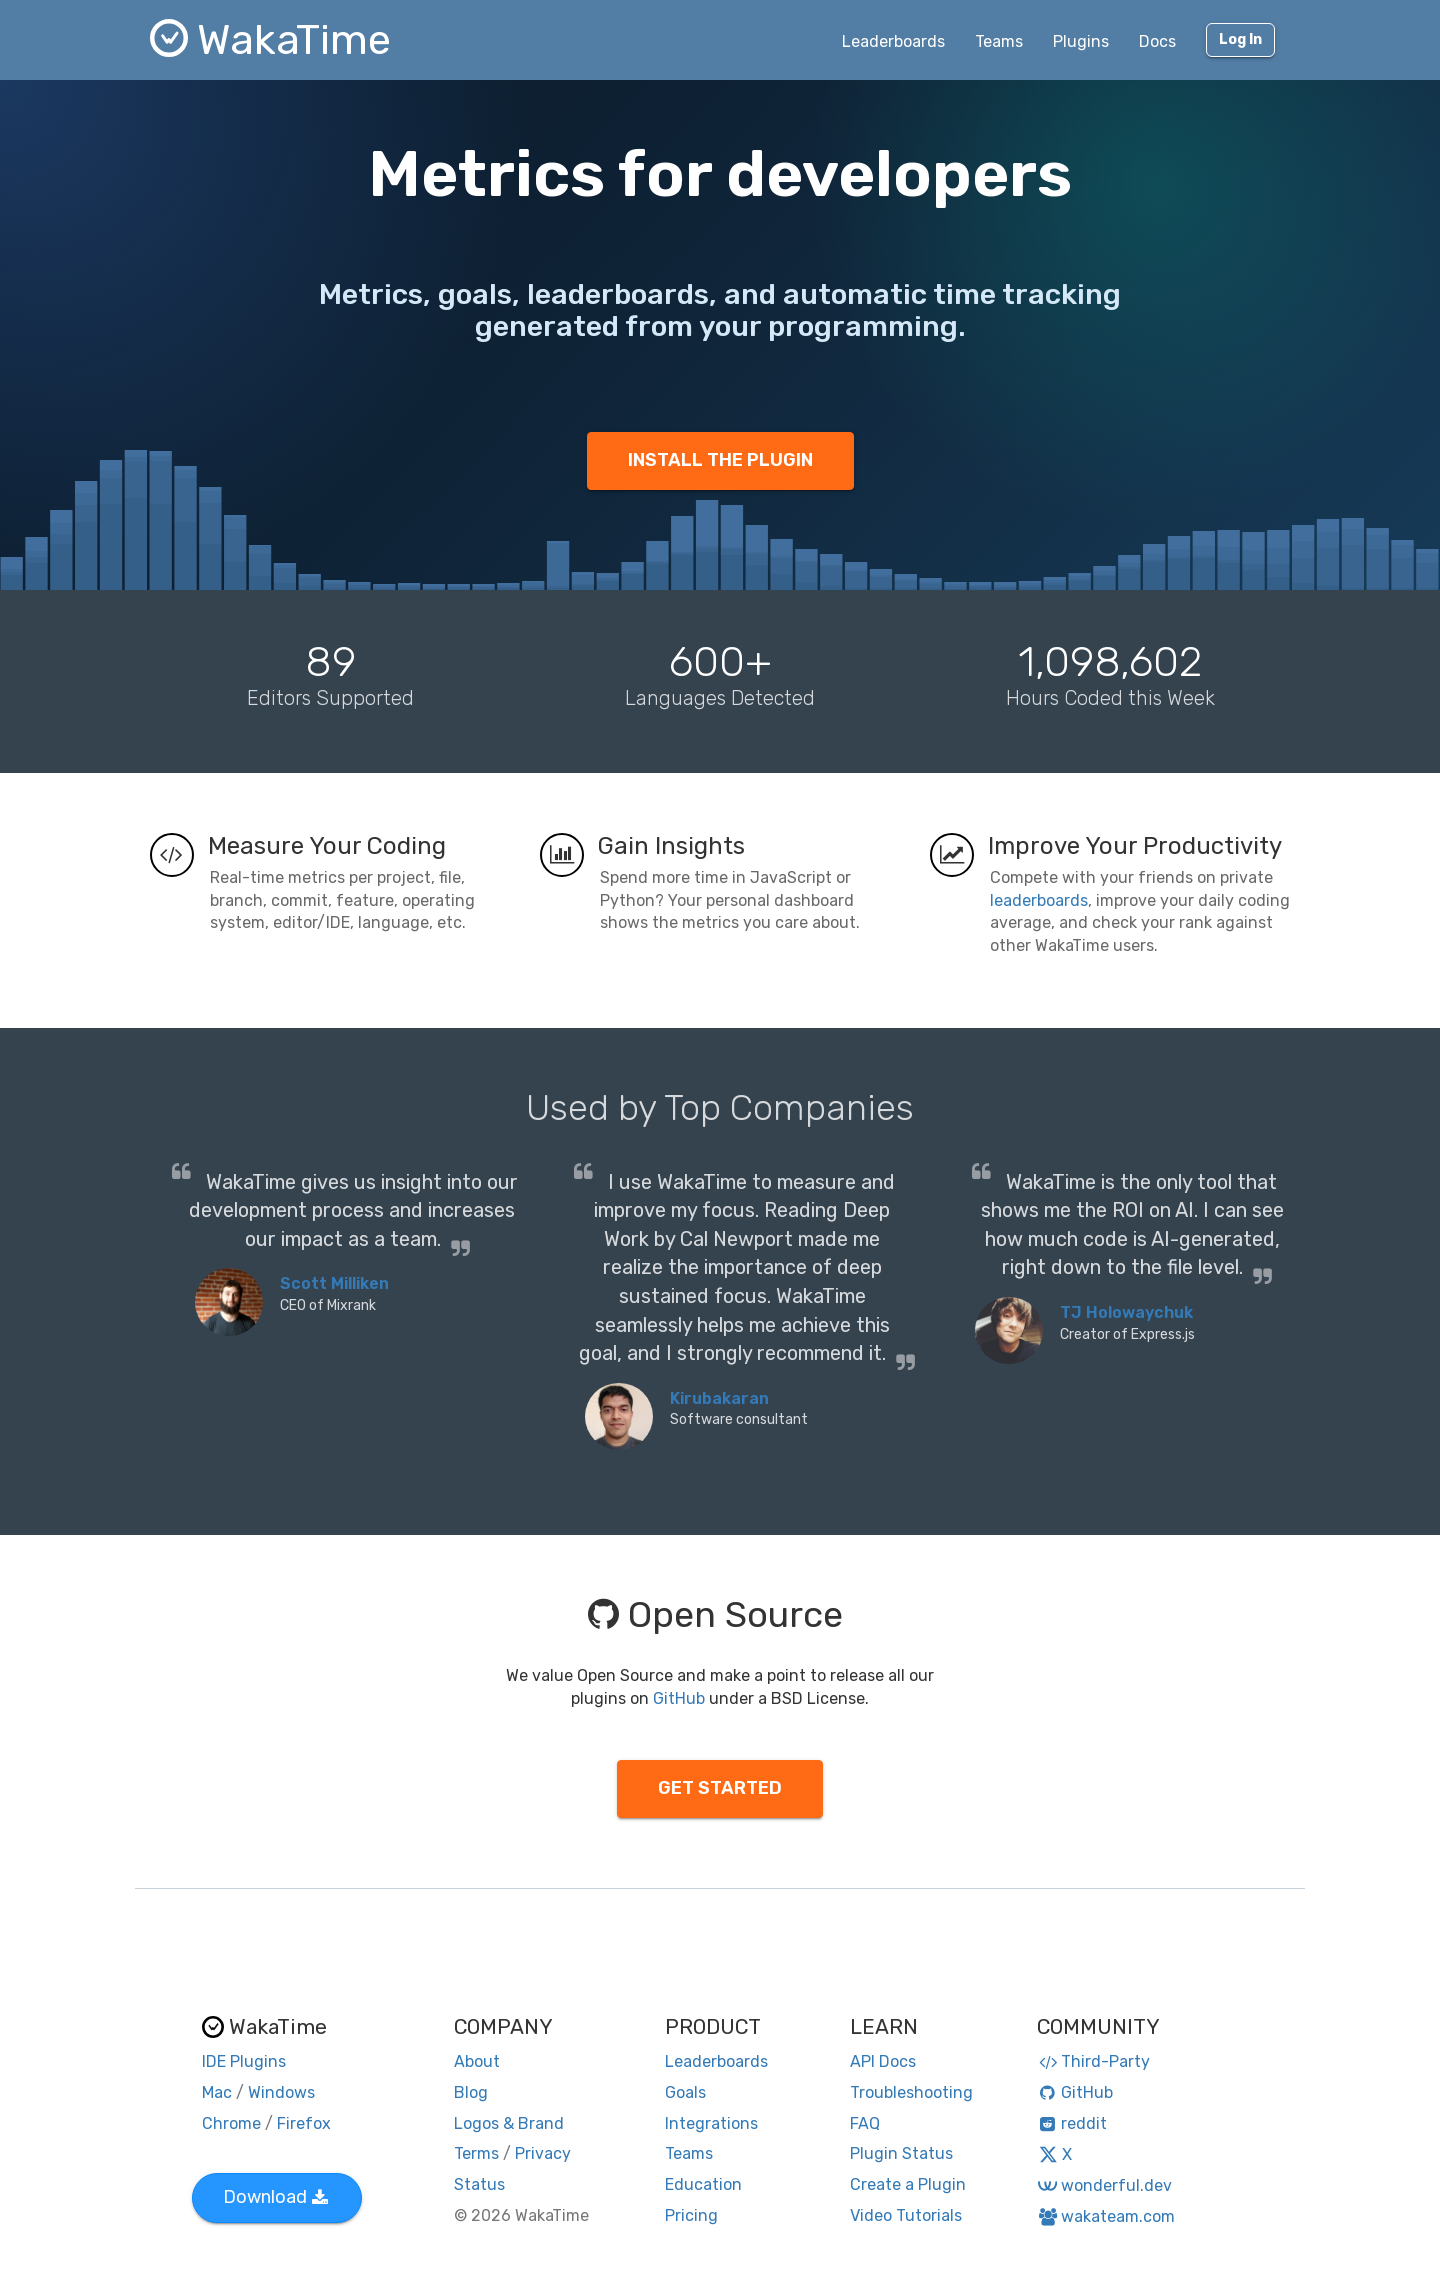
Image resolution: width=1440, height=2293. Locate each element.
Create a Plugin (908, 2184)
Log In (1240, 39)
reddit (1072, 2123)
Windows (281, 2092)
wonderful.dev (1104, 2185)
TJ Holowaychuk (1126, 1312)
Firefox (304, 2123)
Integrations (711, 2123)
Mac (217, 2092)
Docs (1157, 41)
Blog (471, 2092)
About (477, 2061)
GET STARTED (720, 1788)
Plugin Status (901, 2153)
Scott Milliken (334, 1283)
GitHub (679, 1698)
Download (275, 2197)
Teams (999, 41)
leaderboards (1039, 900)
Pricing (691, 2215)
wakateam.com (1106, 2216)
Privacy (543, 2153)
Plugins (1081, 41)
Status (479, 2184)
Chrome (231, 2123)
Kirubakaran (719, 1398)
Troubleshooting (911, 2092)
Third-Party (1094, 2061)
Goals (685, 2092)
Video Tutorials (906, 2215)
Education (703, 2184)
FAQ (865, 2123)
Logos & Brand (509, 2123)
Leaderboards (893, 41)
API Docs (883, 2061)
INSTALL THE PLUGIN (720, 460)
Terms (476, 2153)
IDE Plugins (244, 2061)
